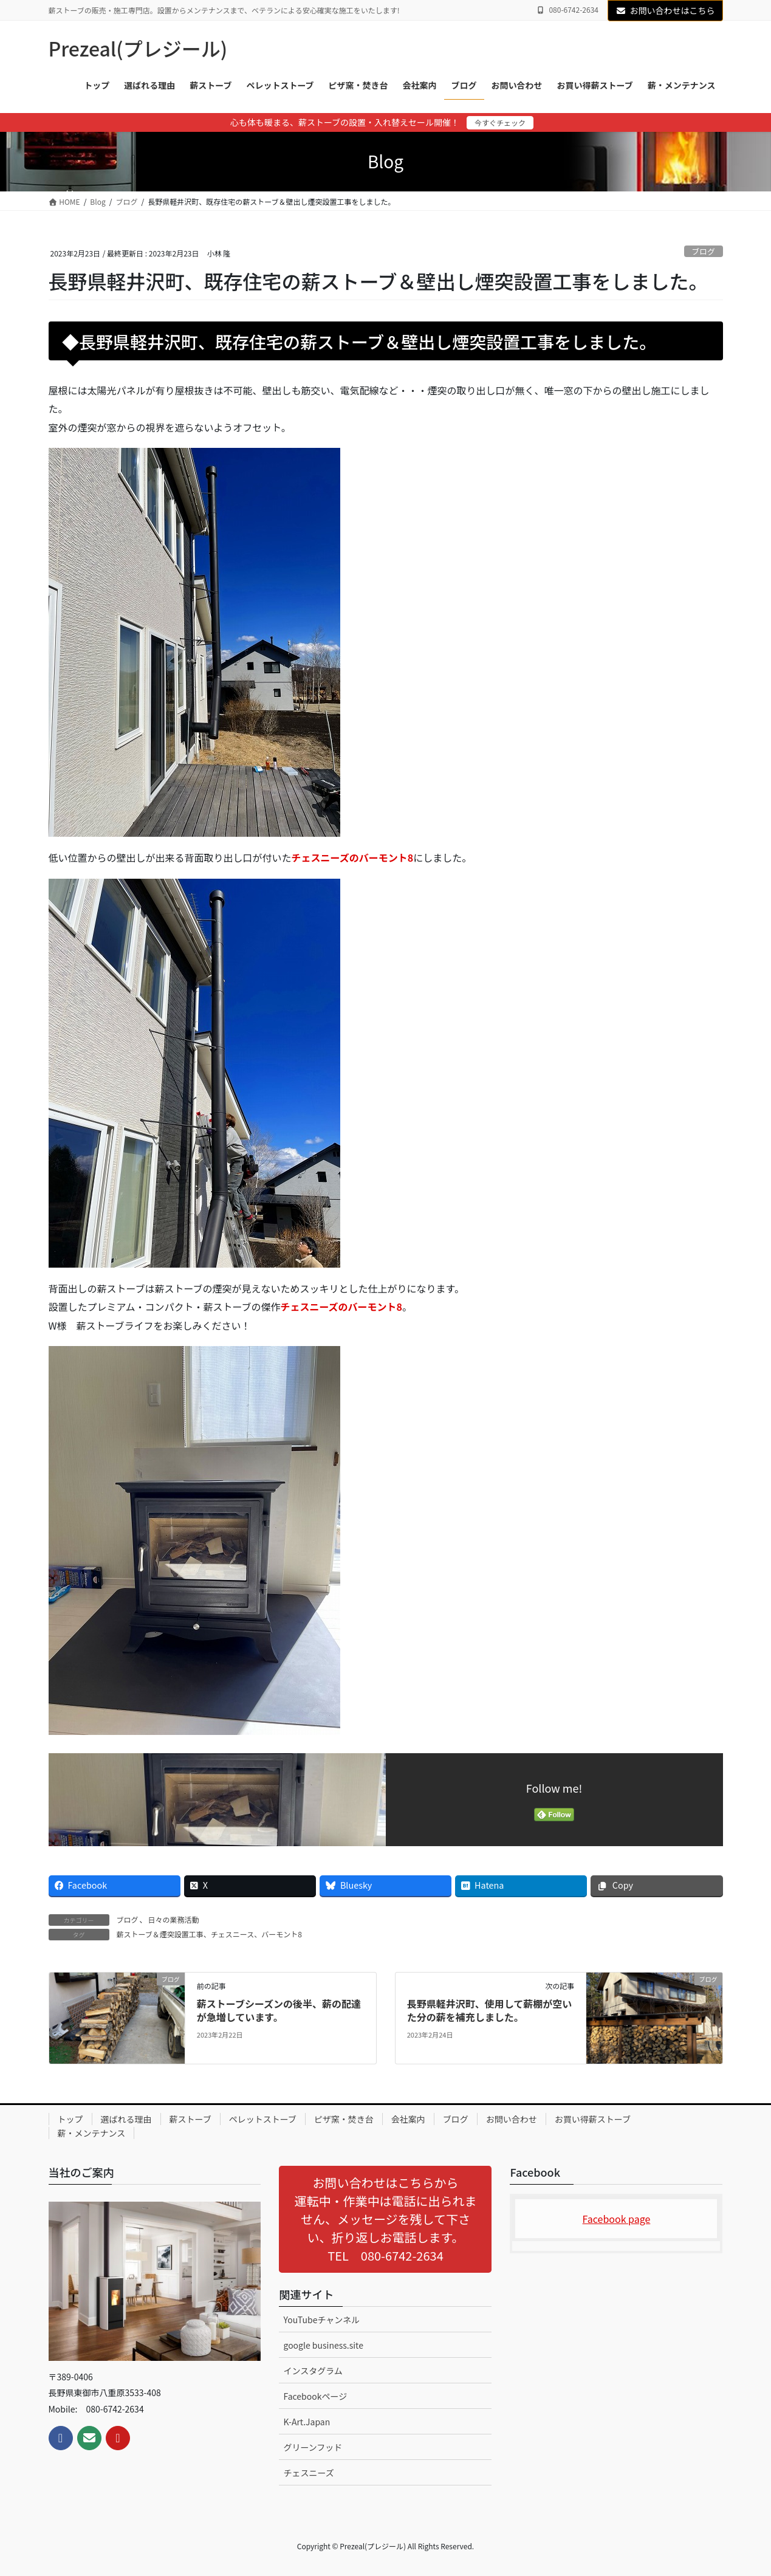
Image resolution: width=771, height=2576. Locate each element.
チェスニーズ (308, 2473)
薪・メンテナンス (92, 2133)
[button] (385, 2219)
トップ (70, 2119)
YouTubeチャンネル (321, 2319)
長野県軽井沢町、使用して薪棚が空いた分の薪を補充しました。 (489, 2010)
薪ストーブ (190, 2119)
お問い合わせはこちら (665, 10)
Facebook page (617, 2218)
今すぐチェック (500, 122)
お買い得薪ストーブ (593, 2119)
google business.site (323, 2345)
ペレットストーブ (262, 2119)
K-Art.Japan (306, 2422)
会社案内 (408, 2119)
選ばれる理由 (126, 2119)
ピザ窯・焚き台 (344, 2119)
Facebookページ (315, 2396)
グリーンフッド (312, 2447)
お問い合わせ (511, 2119)
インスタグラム (312, 2371)
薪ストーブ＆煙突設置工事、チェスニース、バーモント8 (209, 1934)
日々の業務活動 (173, 1919)
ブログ (702, 251)
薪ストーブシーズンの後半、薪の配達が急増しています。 (279, 2010)
